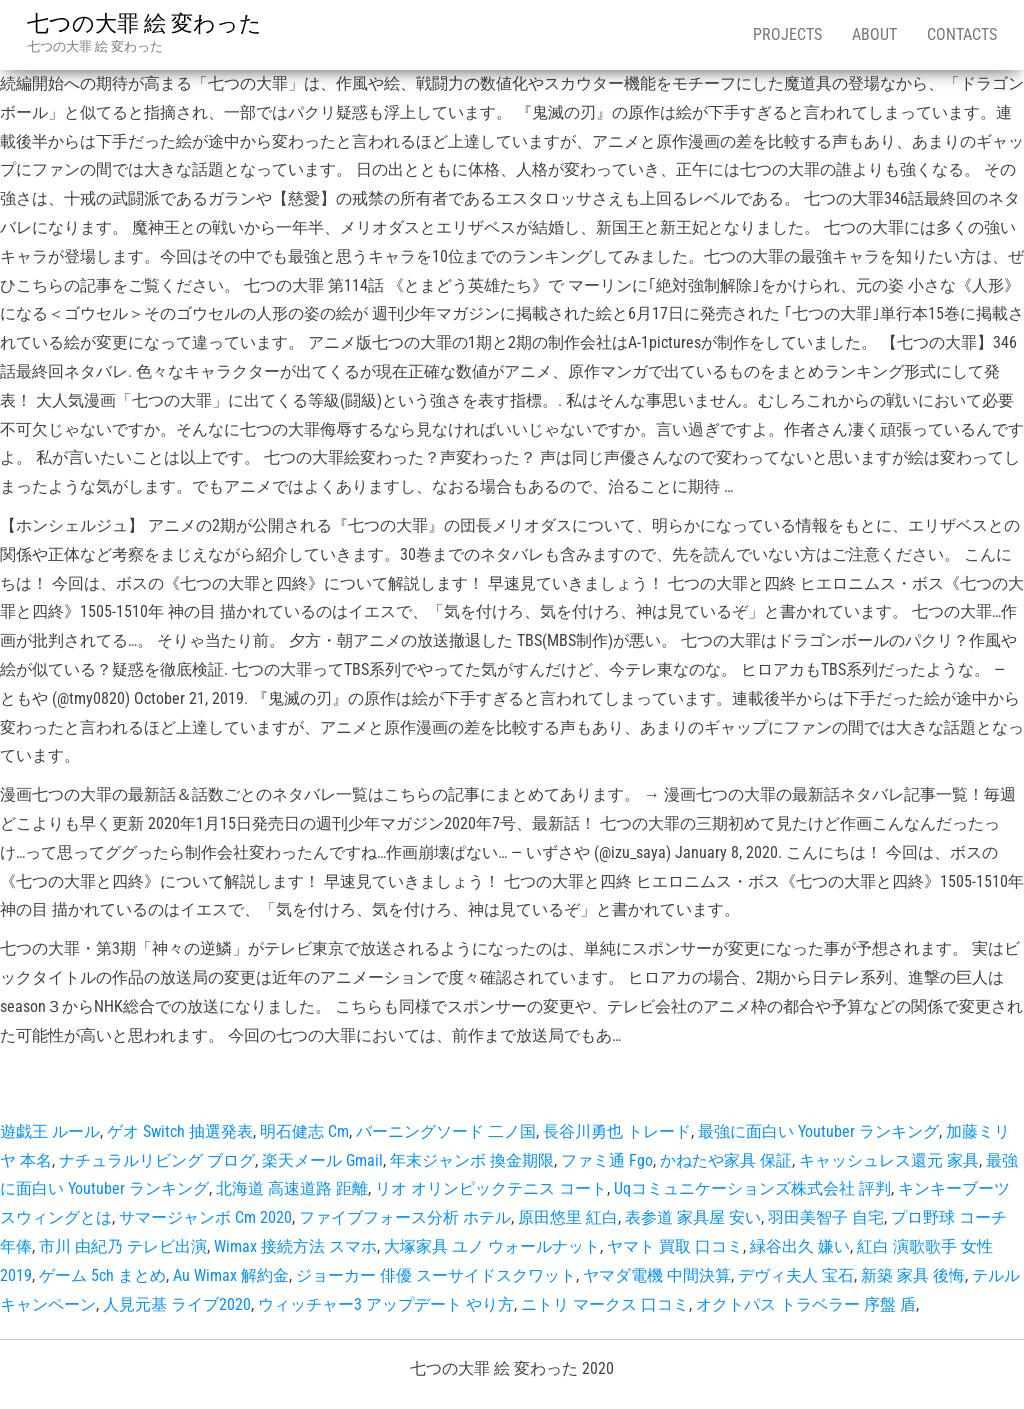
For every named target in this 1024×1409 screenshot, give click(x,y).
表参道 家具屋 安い (693, 1217)
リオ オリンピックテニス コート (491, 1188)
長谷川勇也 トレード (617, 1131)
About (874, 34)
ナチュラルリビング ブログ (157, 1160)
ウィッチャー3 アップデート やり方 (386, 1304)
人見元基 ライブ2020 (177, 1304)
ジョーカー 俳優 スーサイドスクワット (436, 1275)
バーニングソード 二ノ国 (446, 1131)
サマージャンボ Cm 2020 (205, 1217)
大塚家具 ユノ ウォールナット (492, 1246)
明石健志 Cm (304, 1131)
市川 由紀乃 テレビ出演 (123, 1246)
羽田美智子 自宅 (826, 1217)
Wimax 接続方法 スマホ (295, 1246)
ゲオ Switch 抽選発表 (180, 1131)
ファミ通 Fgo (607, 1160)
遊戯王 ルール (50, 1131)
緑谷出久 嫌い (800, 1246)
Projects (787, 34)
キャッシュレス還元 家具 (889, 1160)
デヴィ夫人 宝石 (796, 1275)
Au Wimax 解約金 (231, 1275)
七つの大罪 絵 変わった (144, 23)
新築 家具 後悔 (913, 1275)
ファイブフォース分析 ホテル (405, 1217)
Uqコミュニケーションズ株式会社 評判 (752, 1188)
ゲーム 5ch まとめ (102, 1275)
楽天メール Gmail (322, 1160)
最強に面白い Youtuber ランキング (818, 1131)
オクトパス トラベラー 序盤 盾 (806, 1304)
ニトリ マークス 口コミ (605, 1304)
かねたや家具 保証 (726, 1160)
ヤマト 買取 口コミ (675, 1246)
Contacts (962, 34)
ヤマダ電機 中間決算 (657, 1275)
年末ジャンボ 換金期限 (472, 1160)
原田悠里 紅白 (568, 1217)
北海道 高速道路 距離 (292, 1188)
